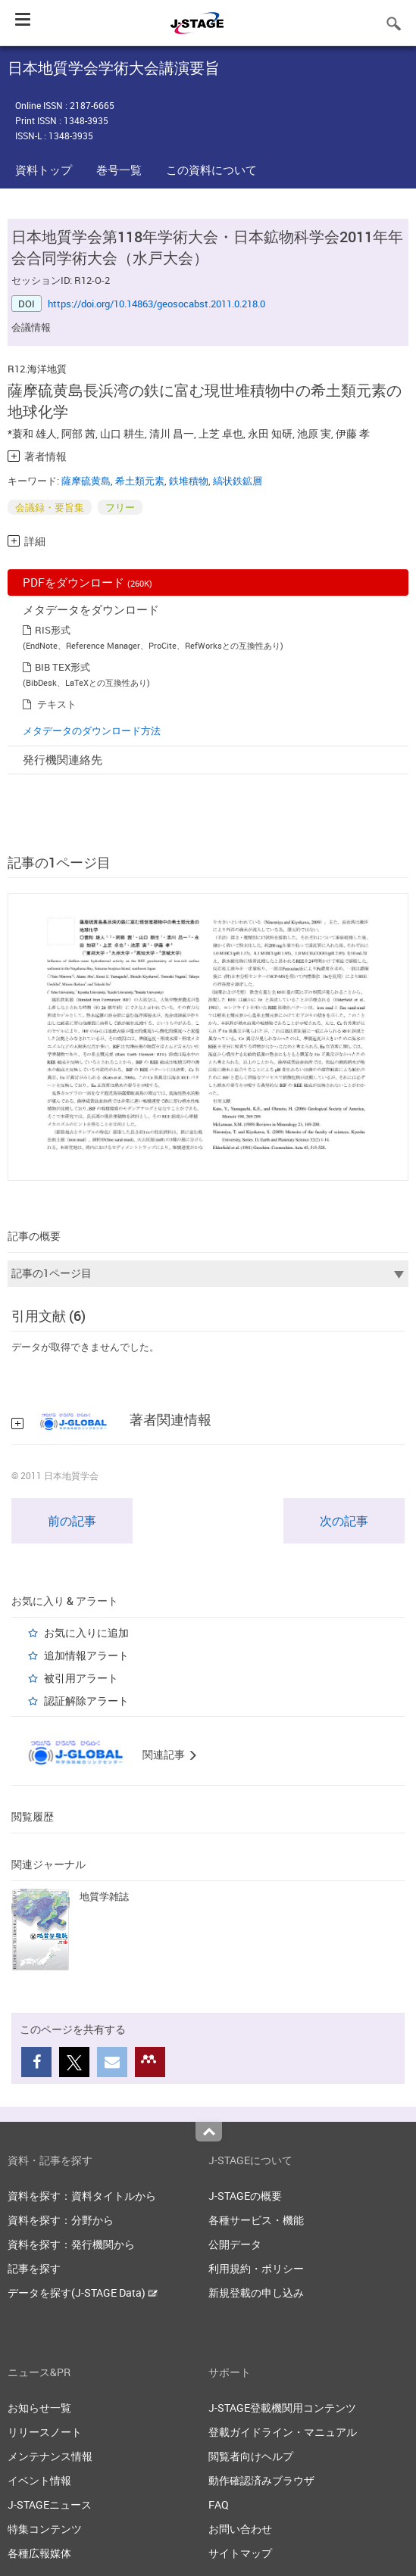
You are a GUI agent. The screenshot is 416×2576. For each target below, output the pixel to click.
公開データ (234, 2244)
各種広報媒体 (39, 2553)
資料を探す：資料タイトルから (82, 2195)
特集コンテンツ (45, 2528)
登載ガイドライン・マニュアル (282, 2432)
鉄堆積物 (188, 480)
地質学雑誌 (104, 1896)
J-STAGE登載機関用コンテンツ (282, 2407)
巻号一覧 (119, 169)
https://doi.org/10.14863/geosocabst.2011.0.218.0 (156, 303)
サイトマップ (240, 2553)
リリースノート (45, 2432)
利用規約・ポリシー (256, 2268)
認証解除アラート (86, 1700)
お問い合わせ (240, 2528)
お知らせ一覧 (39, 2407)
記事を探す (34, 2268)
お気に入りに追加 (86, 1632)
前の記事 (72, 1520)
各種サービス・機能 (256, 2220)
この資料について (211, 169)
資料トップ (43, 169)
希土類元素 (139, 480)
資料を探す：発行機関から (71, 2244)
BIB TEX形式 (62, 667)
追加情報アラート (86, 1655)
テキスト (57, 704)
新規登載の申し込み (256, 2292)
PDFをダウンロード (87, 582)
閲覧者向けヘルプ (250, 2456)
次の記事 (344, 1520)
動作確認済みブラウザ (261, 2480)
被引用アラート (81, 1678)
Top (208, 2131)
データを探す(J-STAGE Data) (83, 2292)
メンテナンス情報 (50, 2456)
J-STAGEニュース (50, 2504)
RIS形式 (52, 630)
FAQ (218, 2504)
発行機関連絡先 (62, 759)
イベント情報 (39, 2480)
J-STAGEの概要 (245, 2195)
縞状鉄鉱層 (237, 480)
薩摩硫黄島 (86, 480)
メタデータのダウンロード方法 (92, 730)
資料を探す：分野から (61, 2220)
